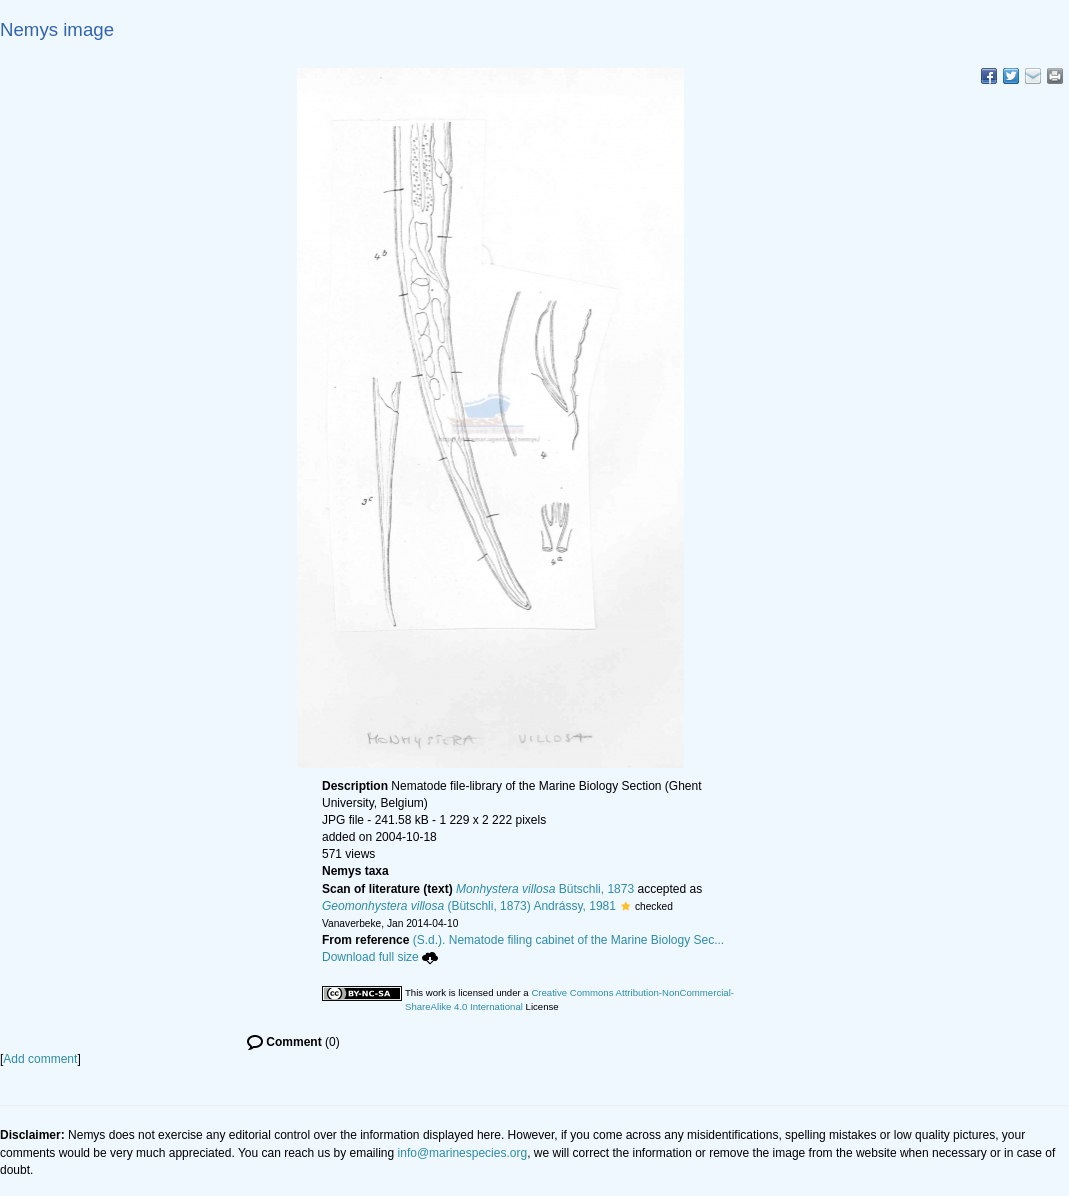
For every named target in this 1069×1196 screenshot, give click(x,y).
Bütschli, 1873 (545, 889)
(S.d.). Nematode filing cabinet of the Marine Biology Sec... (569, 940)
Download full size (380, 957)
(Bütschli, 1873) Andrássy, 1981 (469, 906)
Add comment (40, 1059)
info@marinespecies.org (463, 1153)
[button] (625, 906)
